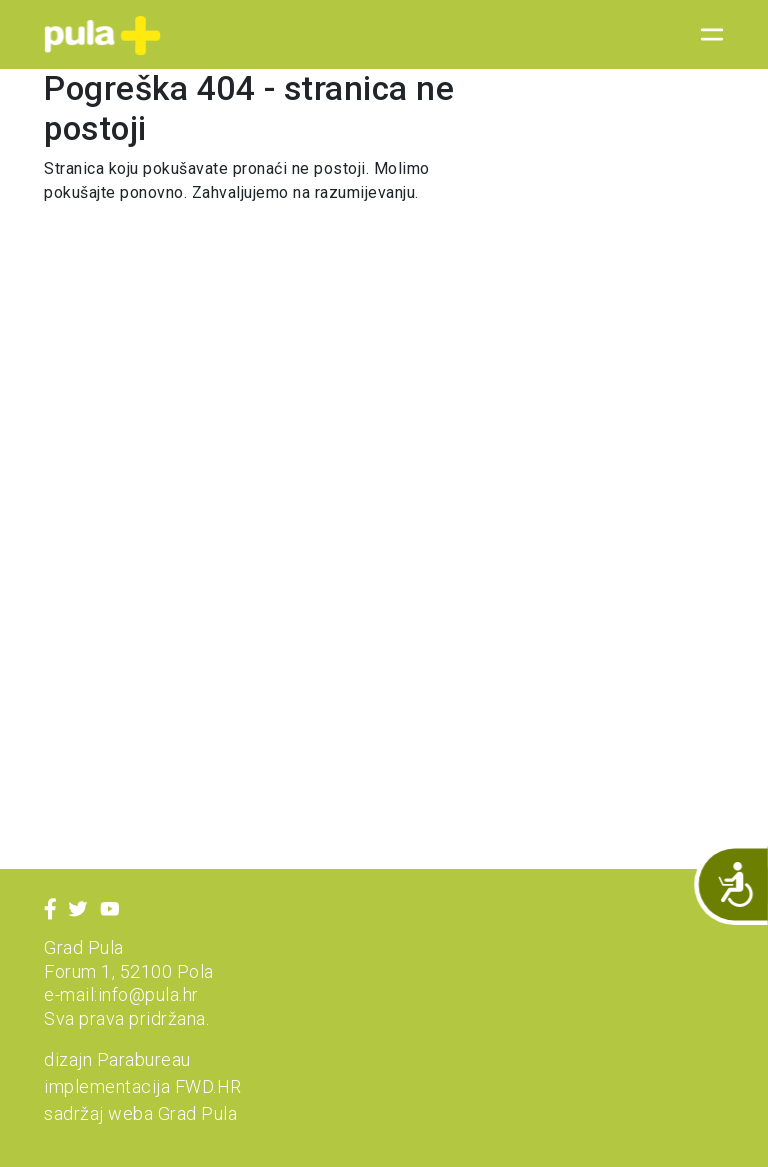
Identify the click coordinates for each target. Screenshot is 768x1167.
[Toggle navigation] (706, 35)
